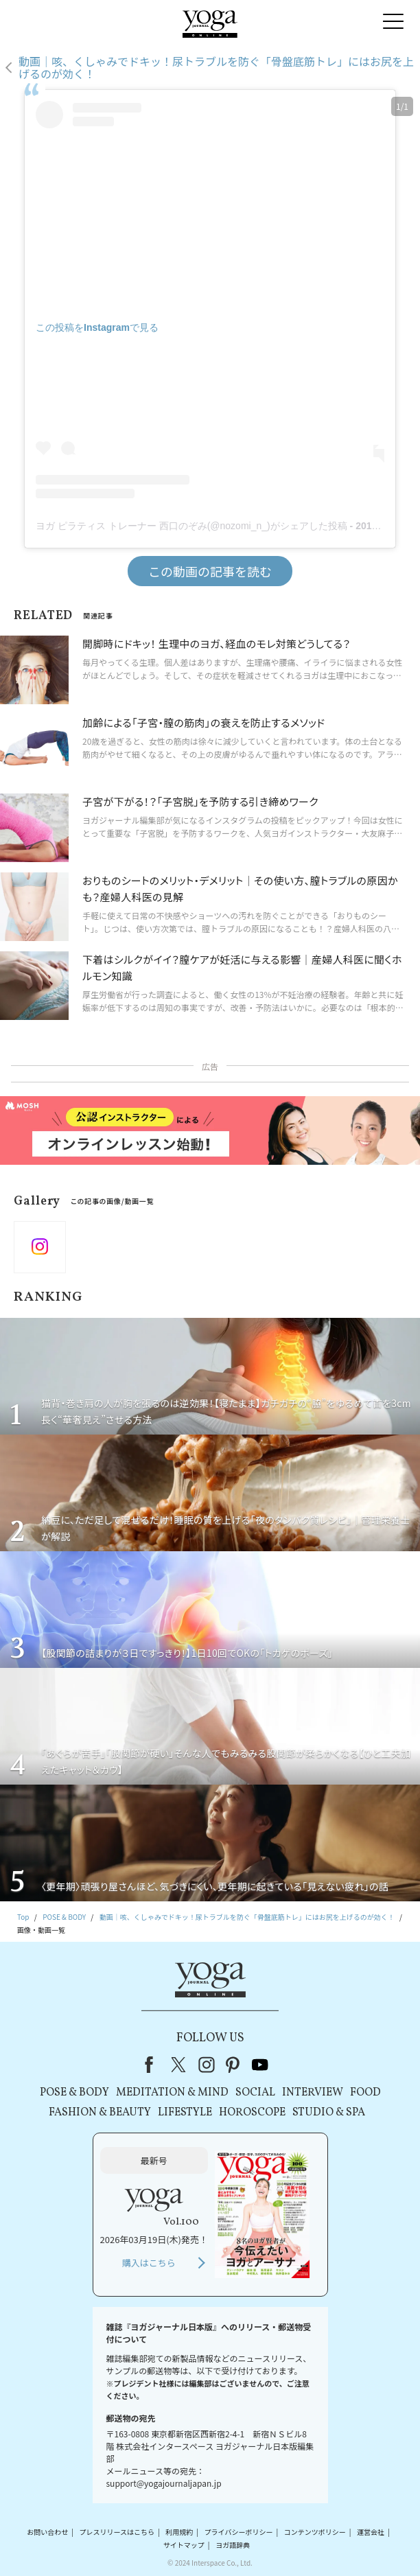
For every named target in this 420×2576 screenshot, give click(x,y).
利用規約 (179, 2532)
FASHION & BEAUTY (100, 2112)
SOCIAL (255, 2092)
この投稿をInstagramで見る (97, 327)
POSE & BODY (74, 2092)
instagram (206, 2065)
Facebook (153, 2065)
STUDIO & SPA (328, 2112)
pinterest (233, 2065)
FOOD (365, 2092)
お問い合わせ (47, 2532)
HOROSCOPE (252, 2112)
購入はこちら (149, 2262)
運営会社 (370, 2532)
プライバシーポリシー (239, 2532)
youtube (260, 2065)
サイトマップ (184, 2545)
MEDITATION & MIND (172, 2092)
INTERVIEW (312, 2092)
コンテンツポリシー (315, 2532)
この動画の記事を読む (210, 571)
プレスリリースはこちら (117, 2532)
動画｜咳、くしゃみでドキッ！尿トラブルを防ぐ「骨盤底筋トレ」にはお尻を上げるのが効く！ (216, 67)
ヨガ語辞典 (232, 2545)
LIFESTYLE (185, 2112)
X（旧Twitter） (180, 2065)
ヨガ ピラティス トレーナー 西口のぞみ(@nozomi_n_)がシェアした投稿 (191, 525)
